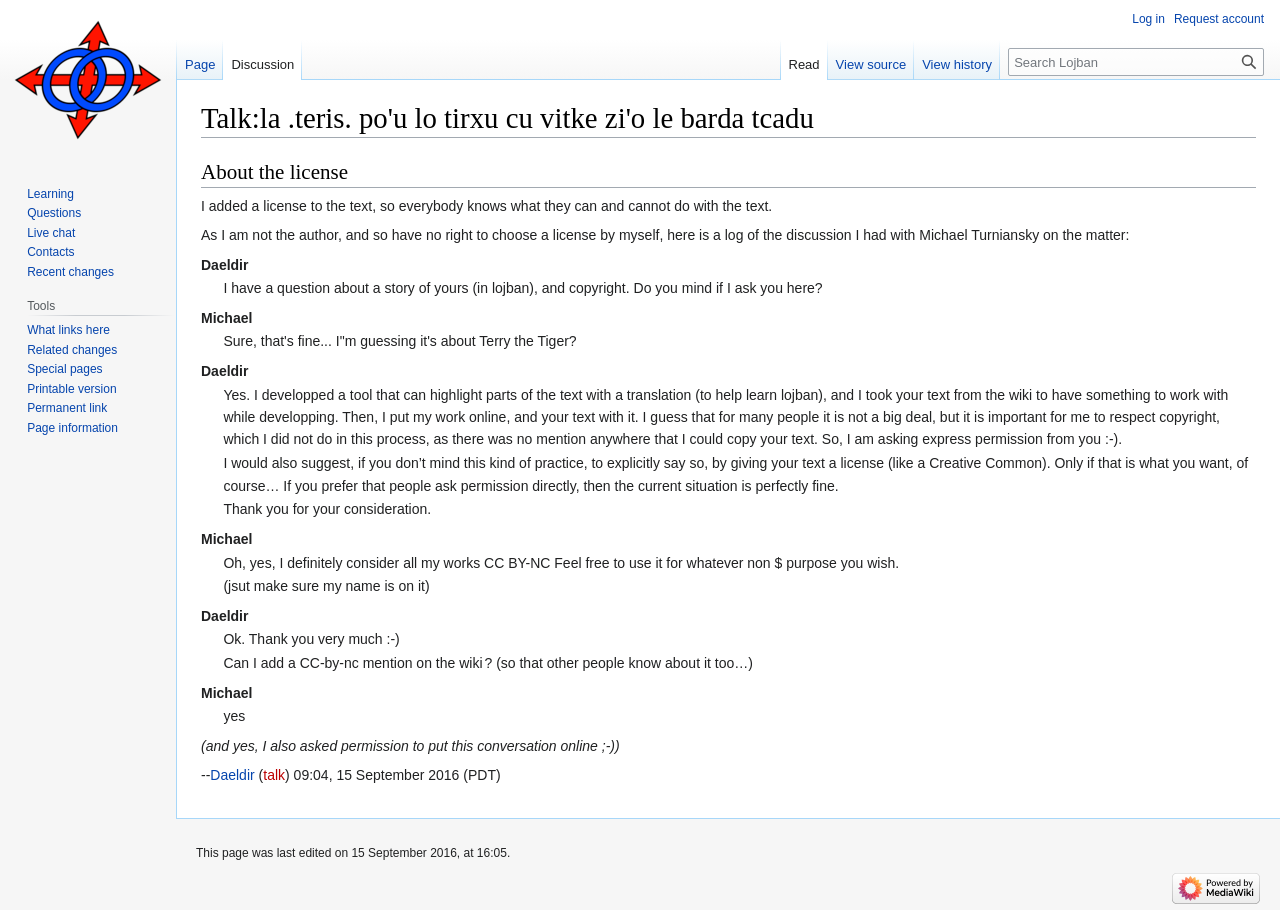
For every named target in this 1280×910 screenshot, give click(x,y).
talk (274, 775)
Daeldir (232, 775)
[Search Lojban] (1136, 62)
